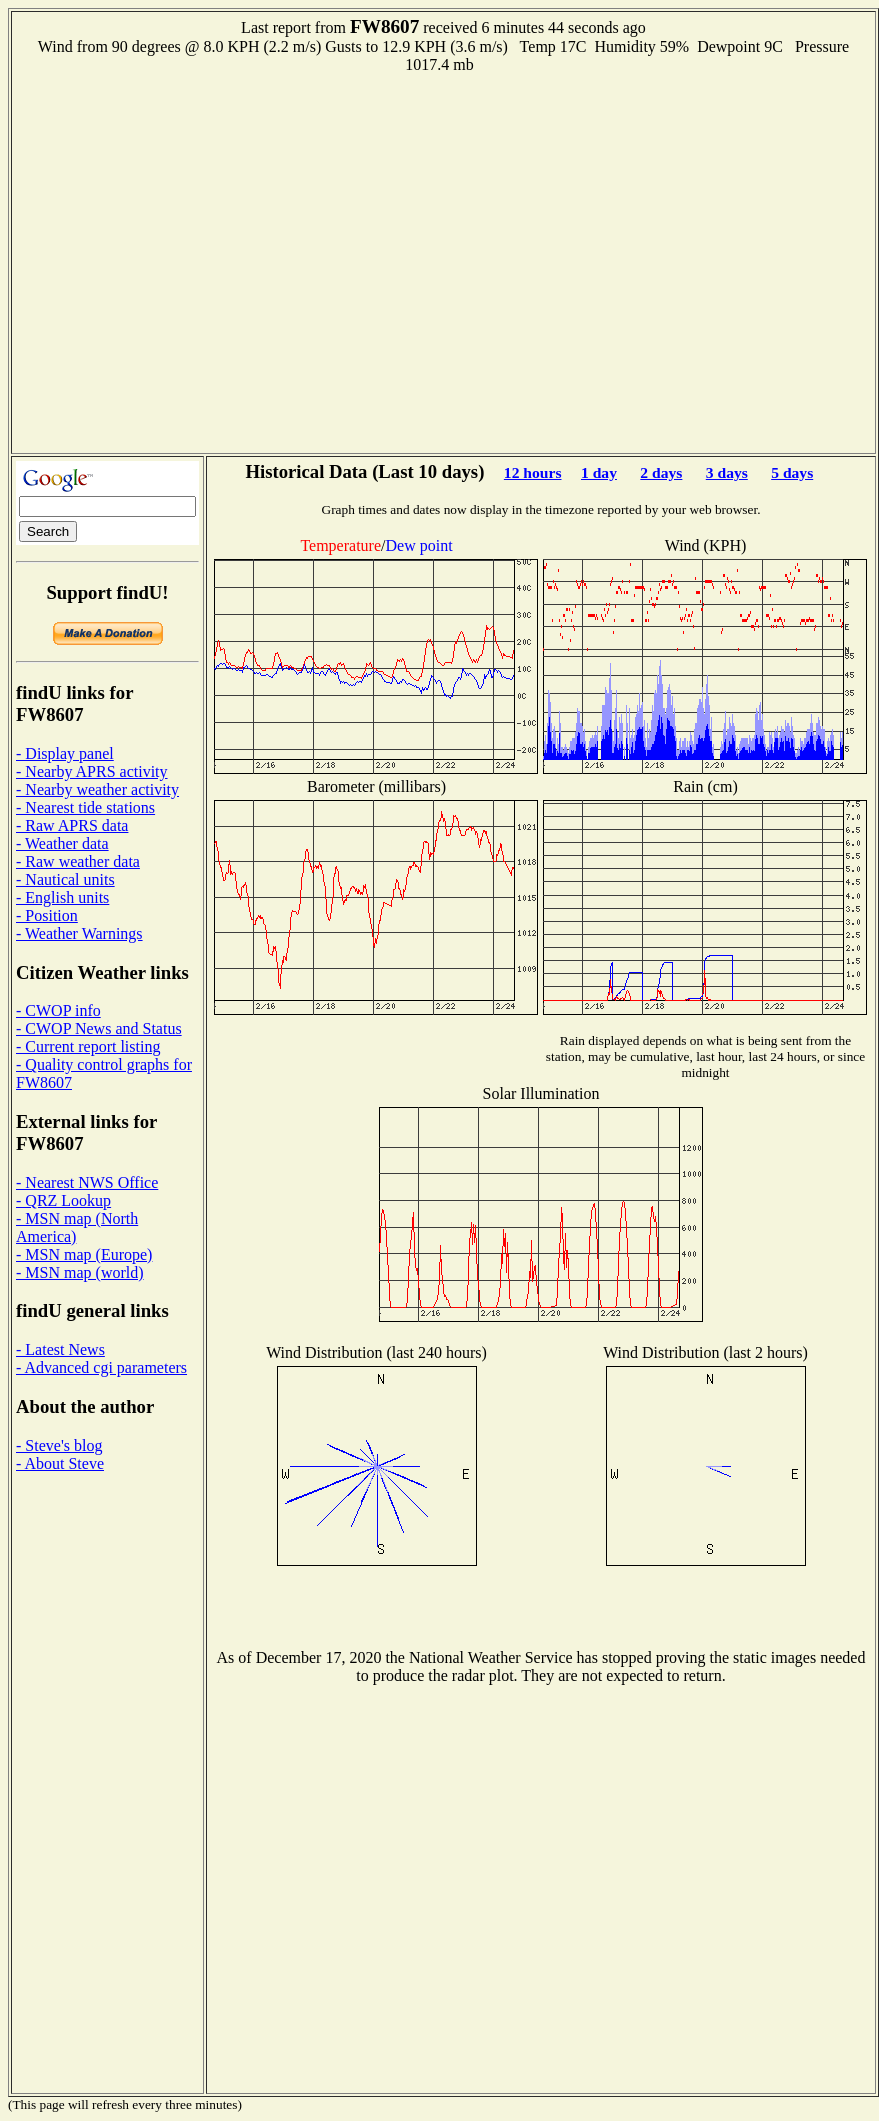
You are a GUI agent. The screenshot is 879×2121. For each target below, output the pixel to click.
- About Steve (60, 1463)
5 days (792, 472)
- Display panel (65, 753)
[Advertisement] (187, 261)
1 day (599, 472)
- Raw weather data (78, 861)
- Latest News (60, 1349)
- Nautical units (65, 879)
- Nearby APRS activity (92, 771)
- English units (62, 897)
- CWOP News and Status (99, 1028)
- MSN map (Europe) (84, 1254)
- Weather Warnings (79, 933)
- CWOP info (58, 1010)
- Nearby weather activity (97, 789)
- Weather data (62, 843)
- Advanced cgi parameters (101, 1367)
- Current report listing (88, 1046)
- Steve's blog (59, 1445)
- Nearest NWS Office (87, 1182)
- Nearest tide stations (85, 807)
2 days (661, 472)
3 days (727, 472)
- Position (47, 915)
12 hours (533, 472)
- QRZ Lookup (63, 1200)
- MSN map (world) (80, 1272)
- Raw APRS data (72, 825)
